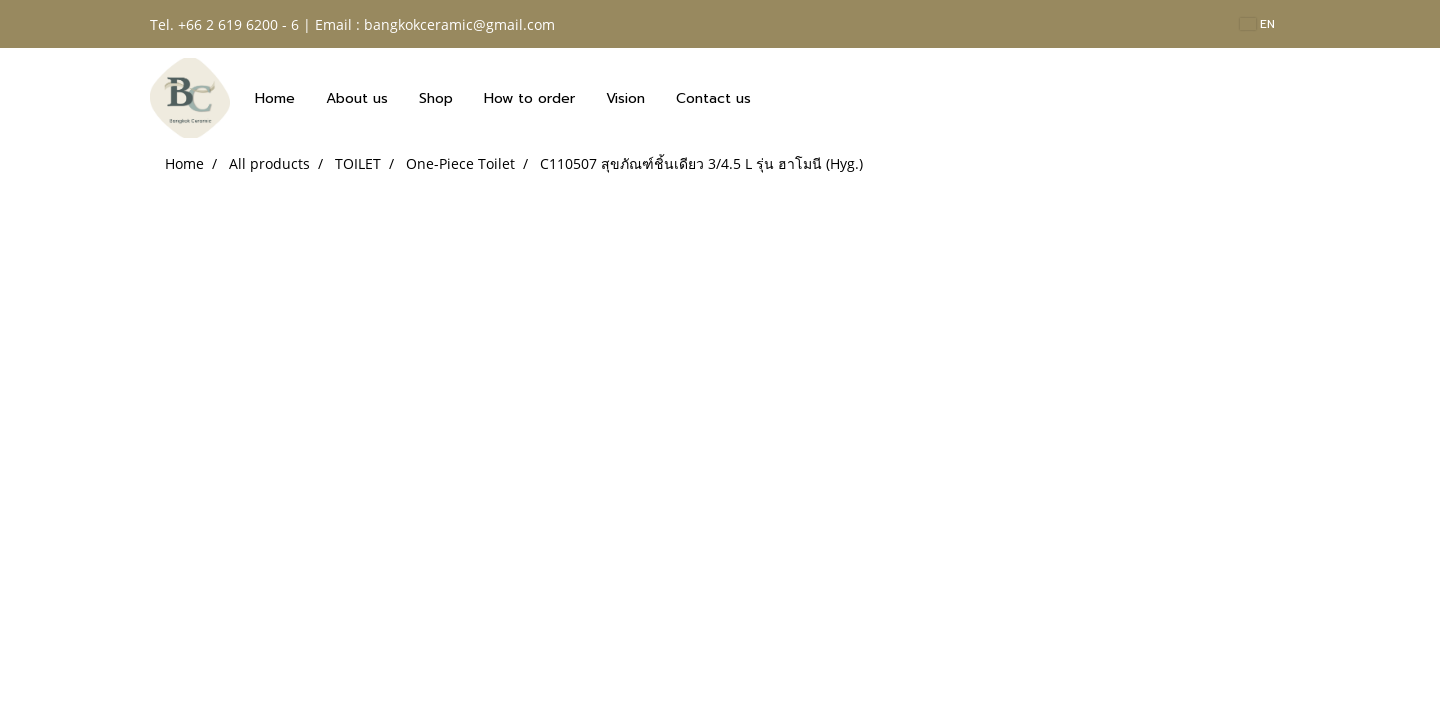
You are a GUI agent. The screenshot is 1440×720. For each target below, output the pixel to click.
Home (275, 98)
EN (1257, 24)
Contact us (713, 98)
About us (357, 98)
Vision (625, 98)
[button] (784, 98)
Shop (436, 98)
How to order (529, 98)
